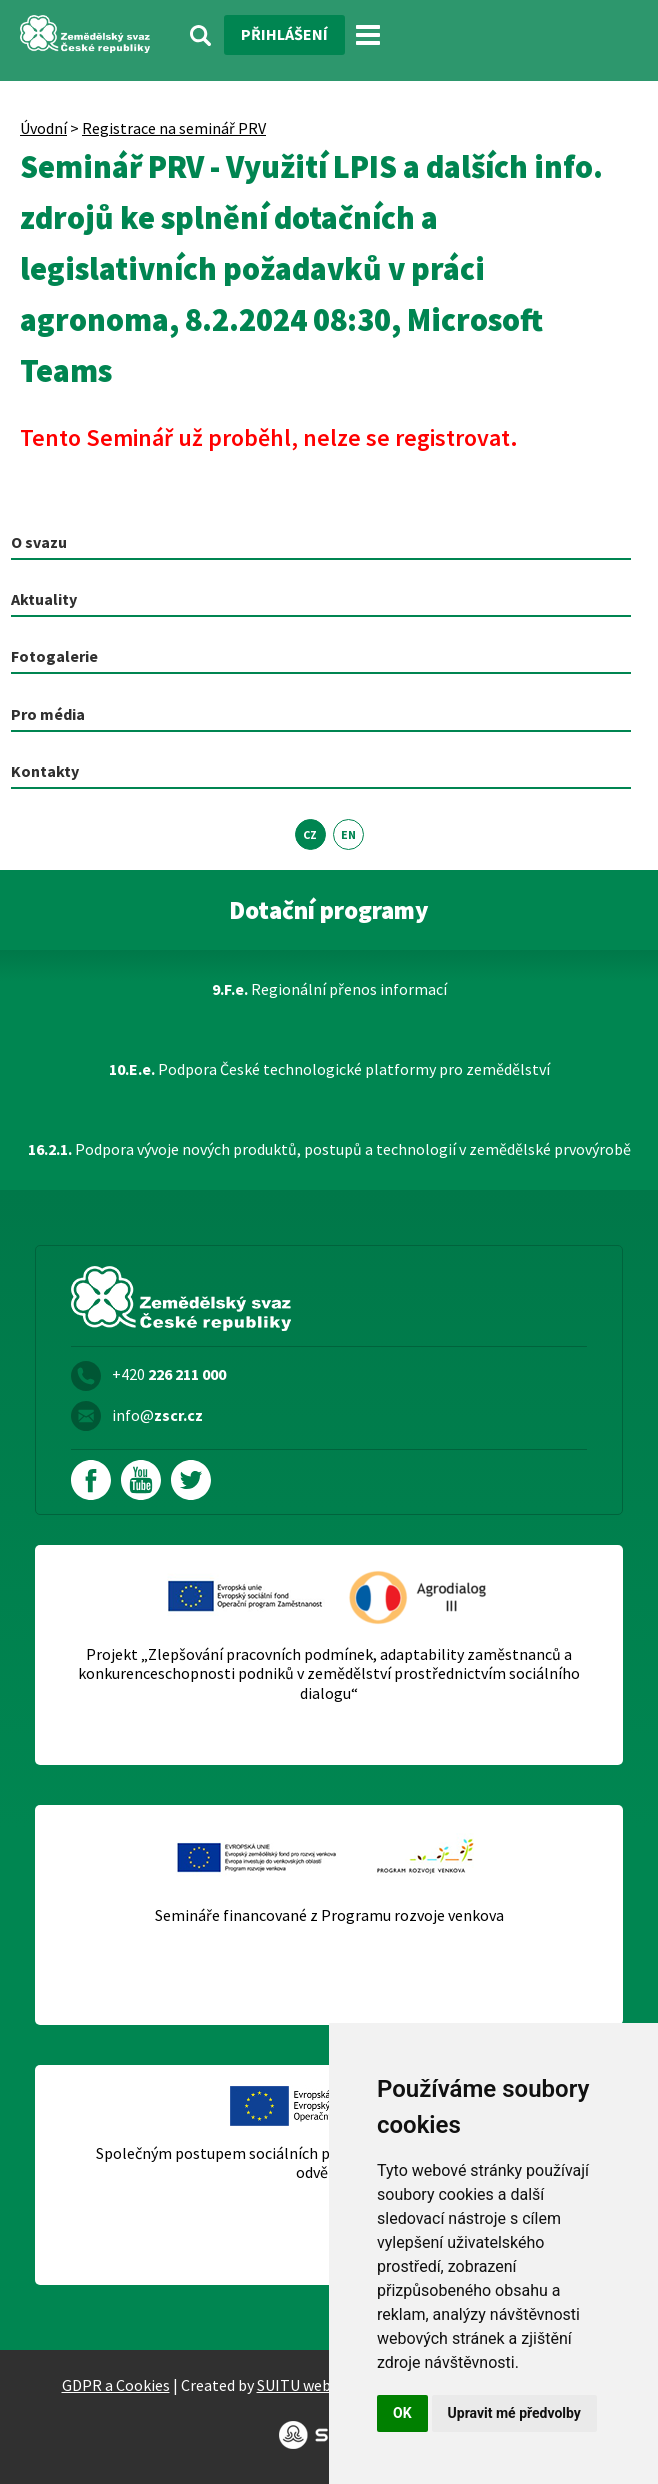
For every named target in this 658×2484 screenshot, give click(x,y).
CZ (310, 834)
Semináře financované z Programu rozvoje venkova (329, 1915)
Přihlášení (284, 34)
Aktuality (44, 599)
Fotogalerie (54, 656)
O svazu (39, 542)
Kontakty (45, 771)
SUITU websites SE (320, 2385)
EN (348, 834)
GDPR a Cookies (116, 2385)
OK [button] (402, 2413)
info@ (157, 1415)
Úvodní (43, 128)
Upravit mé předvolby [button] (514, 2413)
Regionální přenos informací (329, 989)
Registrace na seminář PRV (174, 128)
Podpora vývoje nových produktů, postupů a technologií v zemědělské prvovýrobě (329, 1149)
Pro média (48, 714)
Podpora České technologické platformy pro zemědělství (329, 1069)
